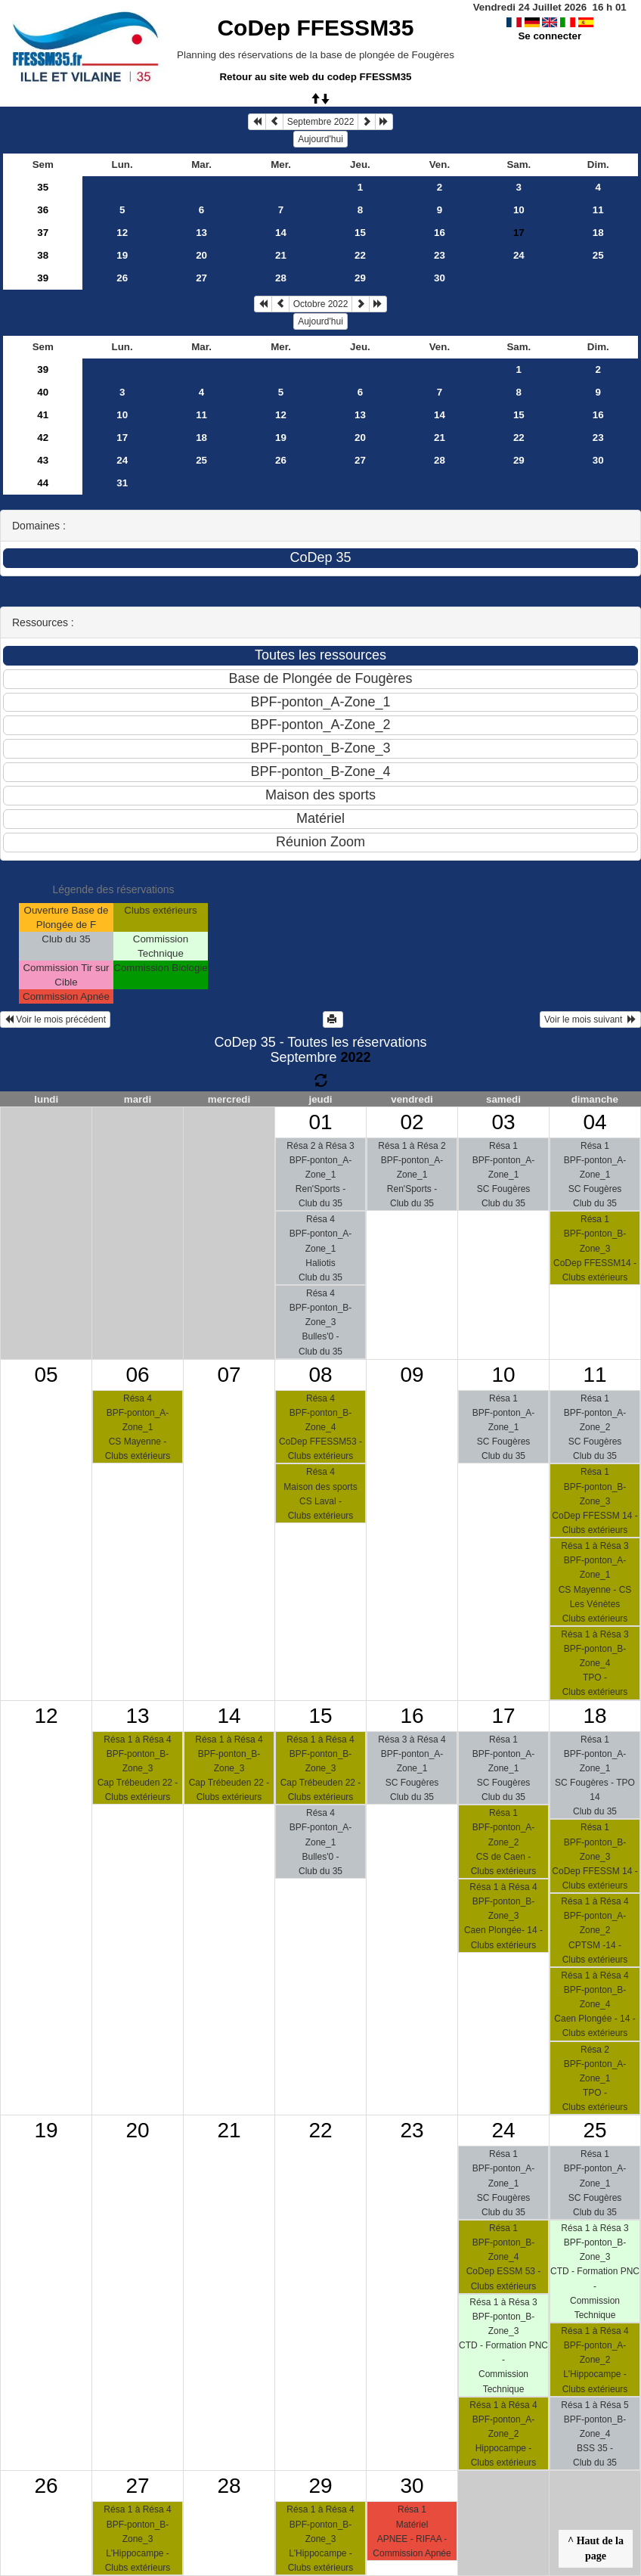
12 (122, 232)
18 (598, 232)
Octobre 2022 (320, 304)
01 (320, 1122)
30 (439, 278)
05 (45, 1374)
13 (201, 232)
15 (360, 232)
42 (42, 437)
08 (320, 1374)
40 (42, 392)
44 (42, 483)
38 (42, 255)
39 (42, 278)
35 (42, 187)
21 (280, 255)
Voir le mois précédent (55, 1019)
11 (598, 210)
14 (280, 232)
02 (411, 1122)
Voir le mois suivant (590, 1019)
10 (519, 210)
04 (594, 1122)
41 (42, 415)
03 (503, 1122)
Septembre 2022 (321, 121)
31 (122, 483)
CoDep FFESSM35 (315, 27)
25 (598, 255)
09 (411, 1374)
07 (228, 1374)
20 (201, 255)
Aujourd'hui (320, 139)
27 (201, 278)
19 (122, 255)
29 (360, 278)
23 (439, 255)
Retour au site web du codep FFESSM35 (315, 76)
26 (122, 278)
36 (42, 210)
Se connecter (549, 36)
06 (137, 1374)
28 (280, 278)
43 (42, 460)
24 (519, 255)
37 (42, 232)
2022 (356, 1057)
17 (122, 437)
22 (360, 255)
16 (439, 232)
